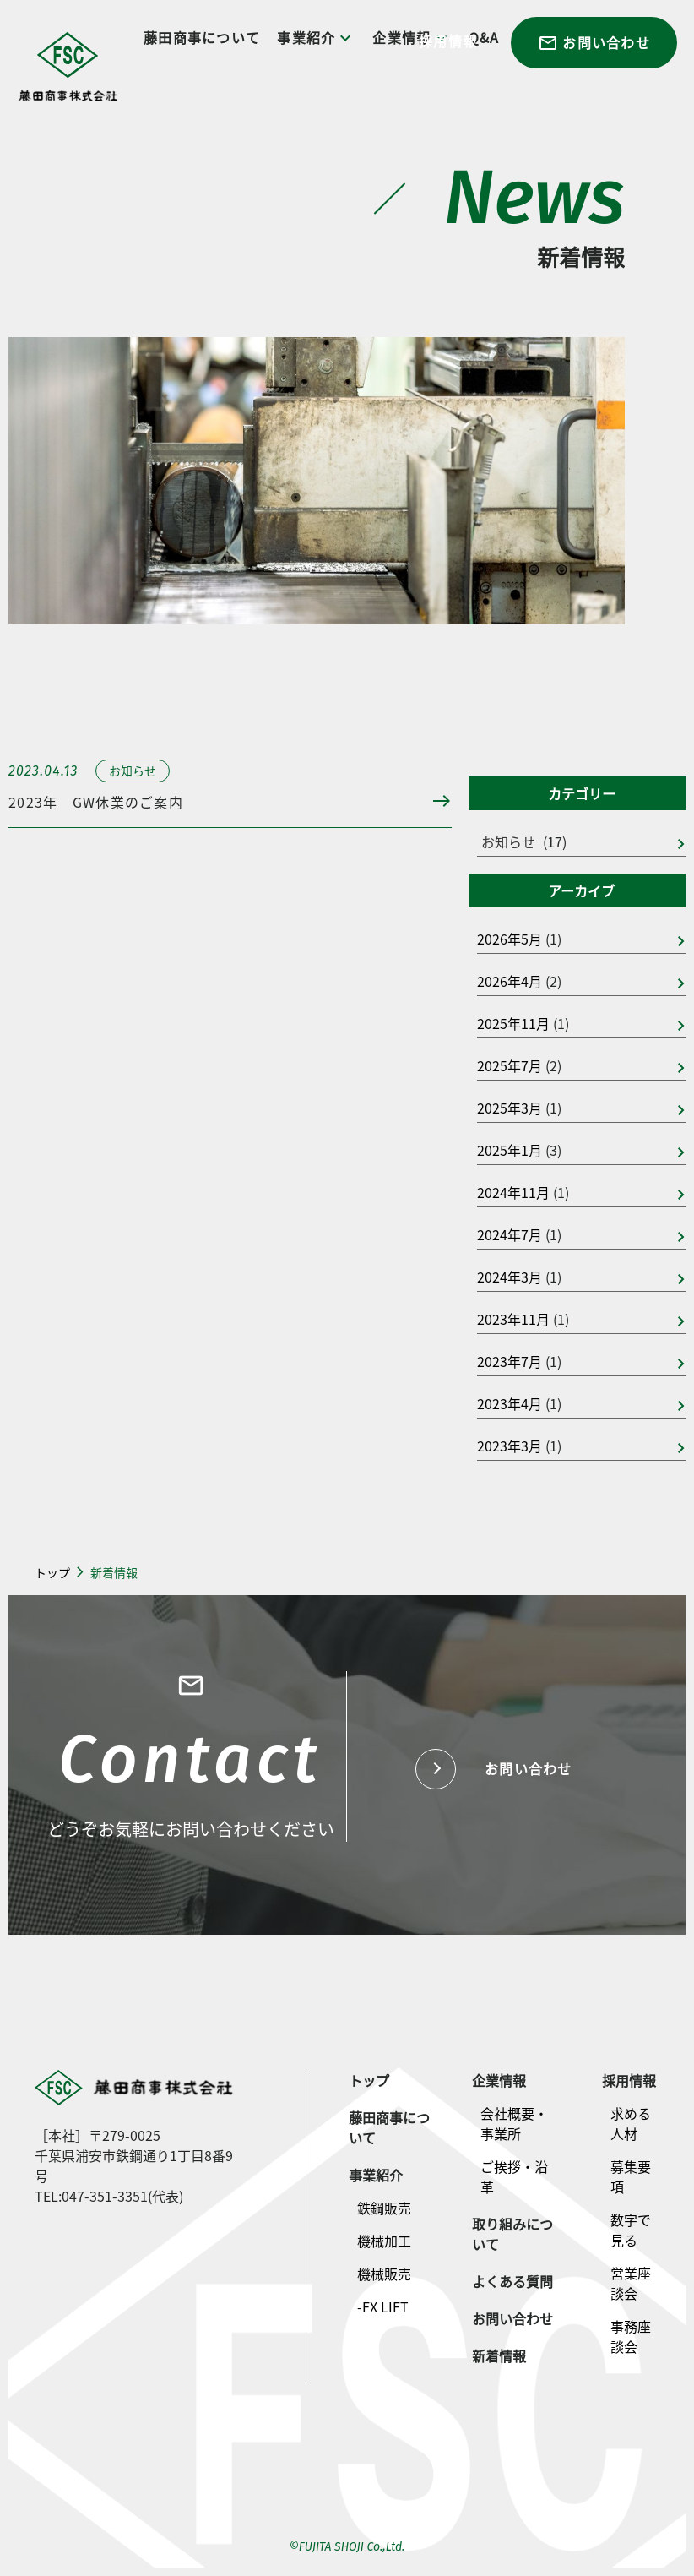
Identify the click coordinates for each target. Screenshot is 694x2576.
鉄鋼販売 (384, 2207)
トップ (52, 1572)
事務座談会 (630, 2336)
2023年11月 (513, 1319)
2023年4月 (509, 1403)
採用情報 (448, 40)
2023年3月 (509, 1445)
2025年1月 (509, 1150)
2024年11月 (513, 1192)
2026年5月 (509, 939)
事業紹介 (316, 37)
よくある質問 (512, 2281)
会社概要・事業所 (514, 2123)
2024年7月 (509, 1234)
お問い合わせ (594, 42)
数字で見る (630, 2229)
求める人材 (630, 2123)
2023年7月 (509, 1361)
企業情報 (499, 2080)
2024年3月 (509, 1276)
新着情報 (499, 2355)
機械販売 (384, 2273)
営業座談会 (630, 2283)
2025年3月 (509, 1107)
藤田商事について (202, 37)
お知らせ (508, 841)
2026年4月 (509, 981)
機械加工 (384, 2240)
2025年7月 (509, 1065)
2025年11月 (513, 1023)
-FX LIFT (383, 2306)
